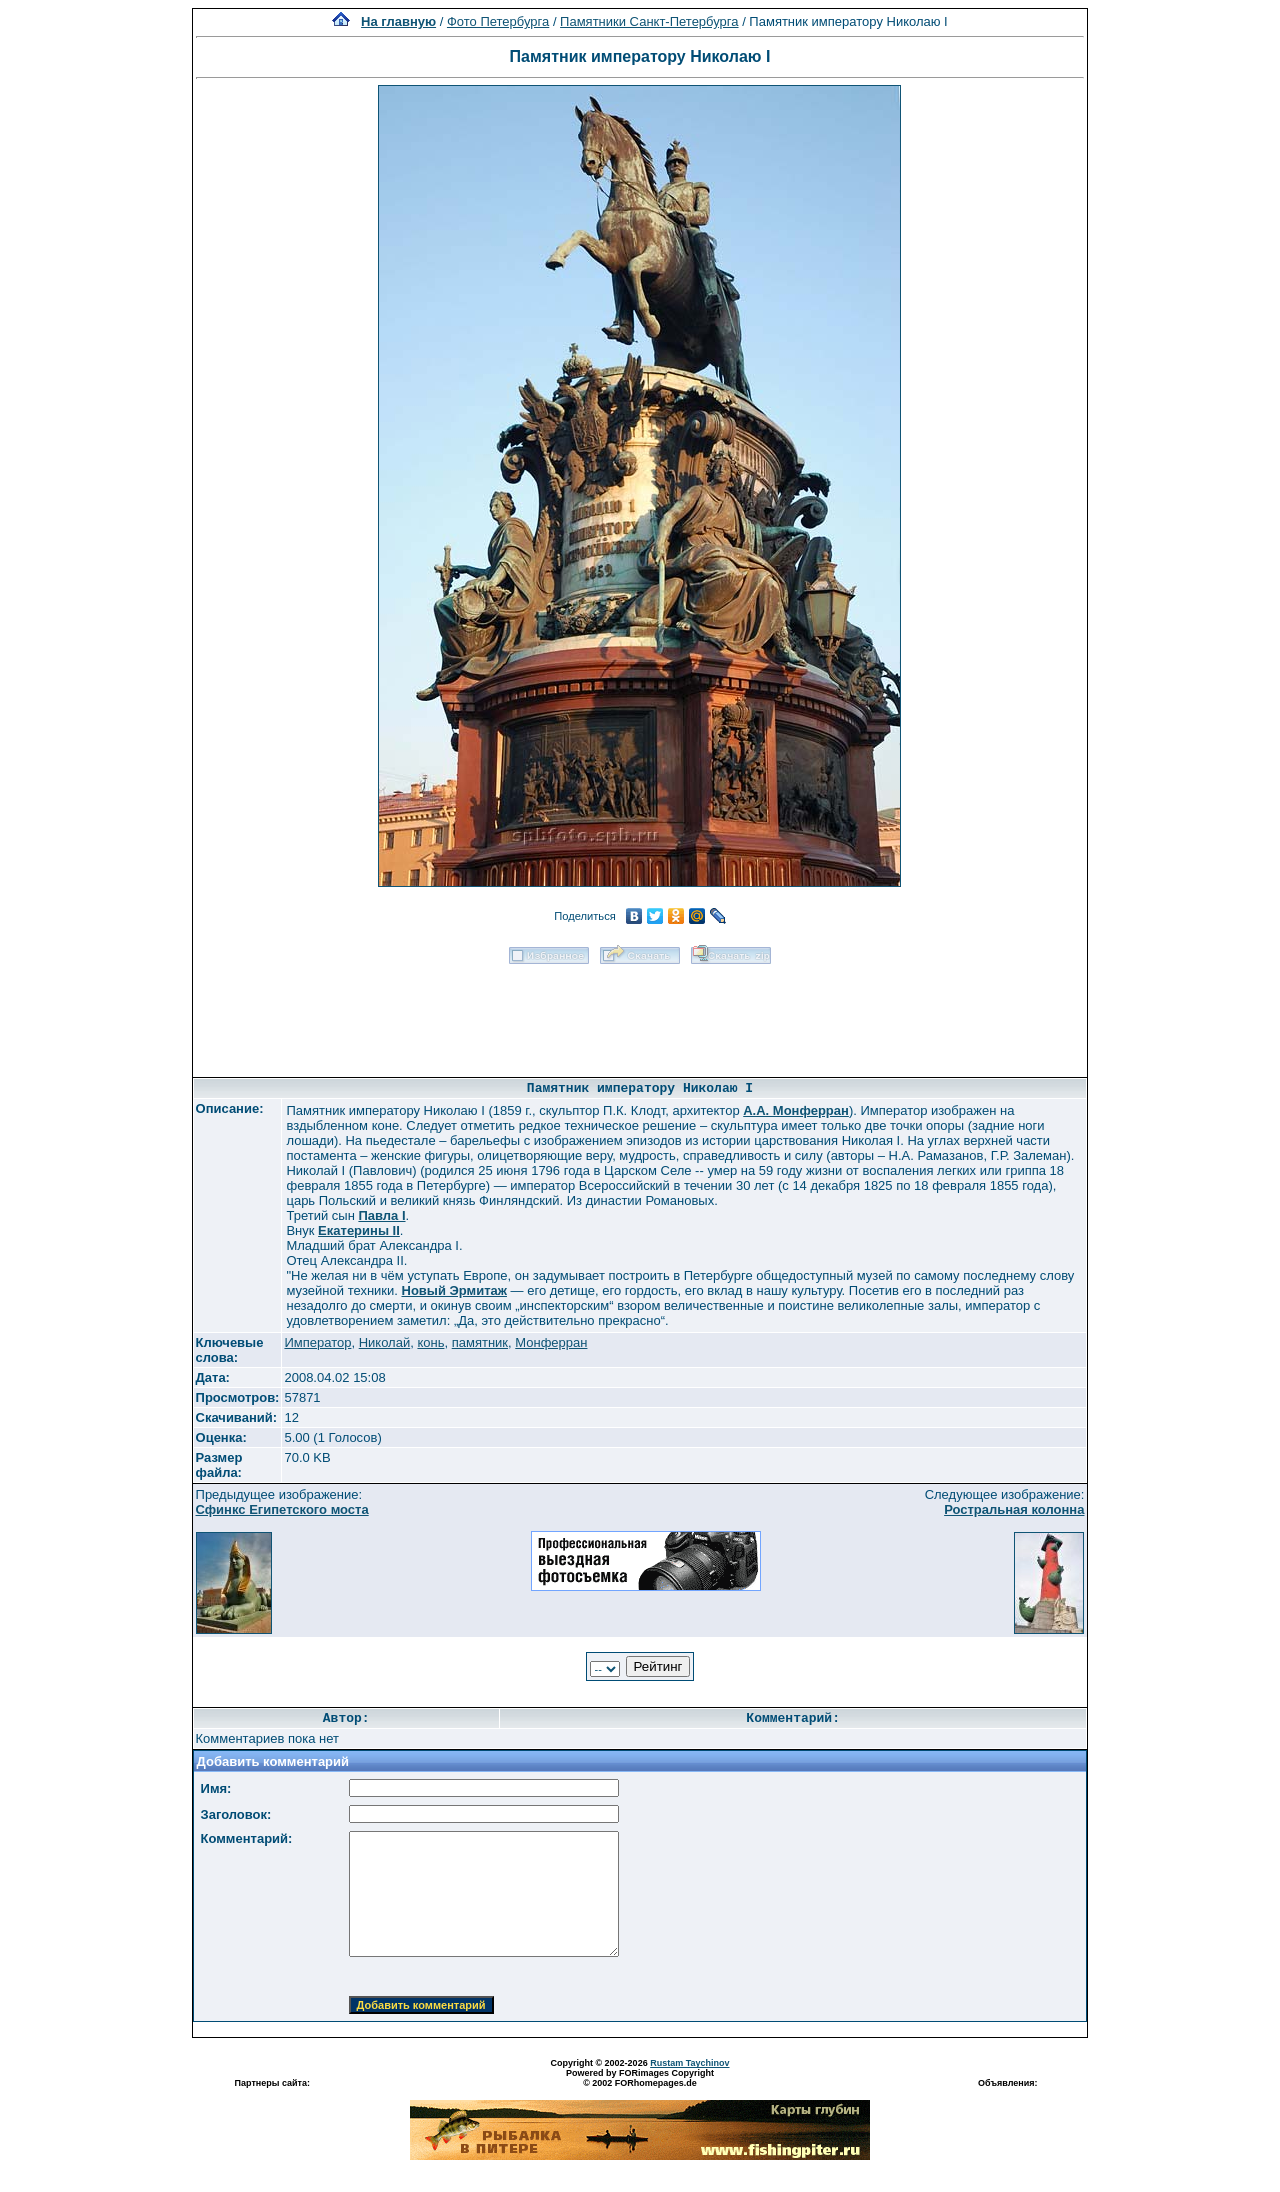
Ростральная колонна (1014, 1509)
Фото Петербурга (498, 21)
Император (317, 1342)
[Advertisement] (640, 1014)
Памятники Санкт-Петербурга (649, 21)
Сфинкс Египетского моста (282, 1509)
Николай (385, 1342)
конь (430, 1342)
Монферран (551, 1342)
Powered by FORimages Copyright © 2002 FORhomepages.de (640, 2078)
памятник (480, 1342)
